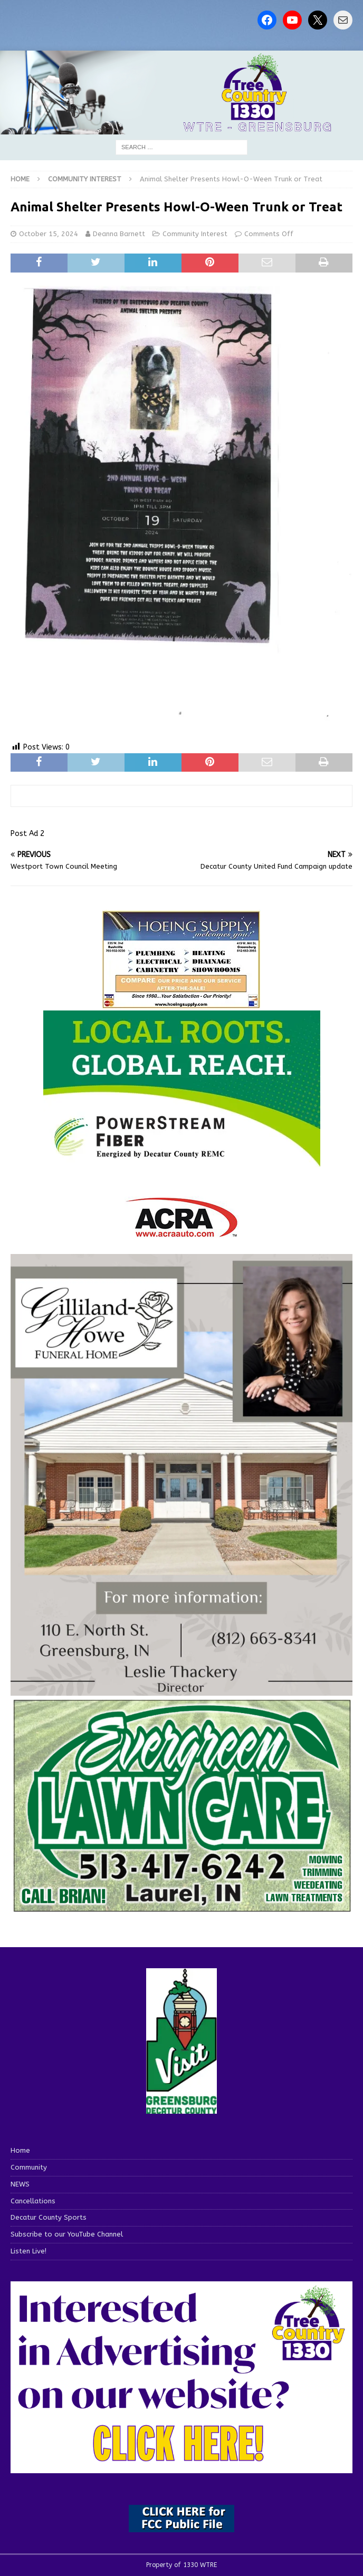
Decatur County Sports (49, 2217)
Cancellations (33, 2201)
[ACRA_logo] (181, 1231)
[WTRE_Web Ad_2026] (181, 1162)
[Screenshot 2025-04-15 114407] (181, 1908)
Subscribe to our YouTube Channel (67, 2234)
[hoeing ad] (181, 1002)
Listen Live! (28, 2251)
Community (29, 2167)
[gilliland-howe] (181, 1689)
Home (20, 2150)
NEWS (20, 2184)
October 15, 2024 (48, 234)
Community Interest (195, 234)
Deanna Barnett (119, 234)
